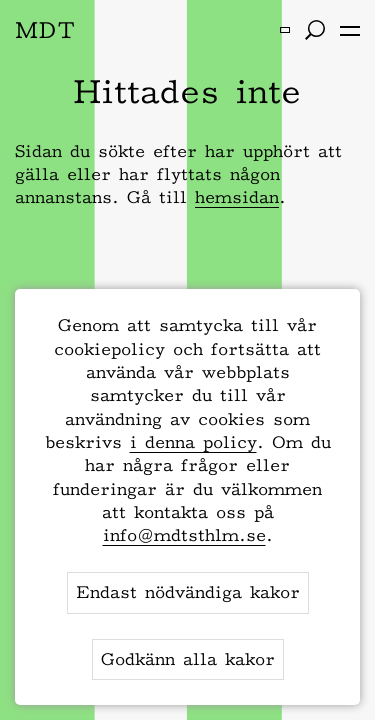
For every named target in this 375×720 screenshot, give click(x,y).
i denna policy (193, 442)
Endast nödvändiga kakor (188, 592)
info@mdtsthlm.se (184, 535)
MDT (45, 29)
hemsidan (237, 197)
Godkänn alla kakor (188, 659)
